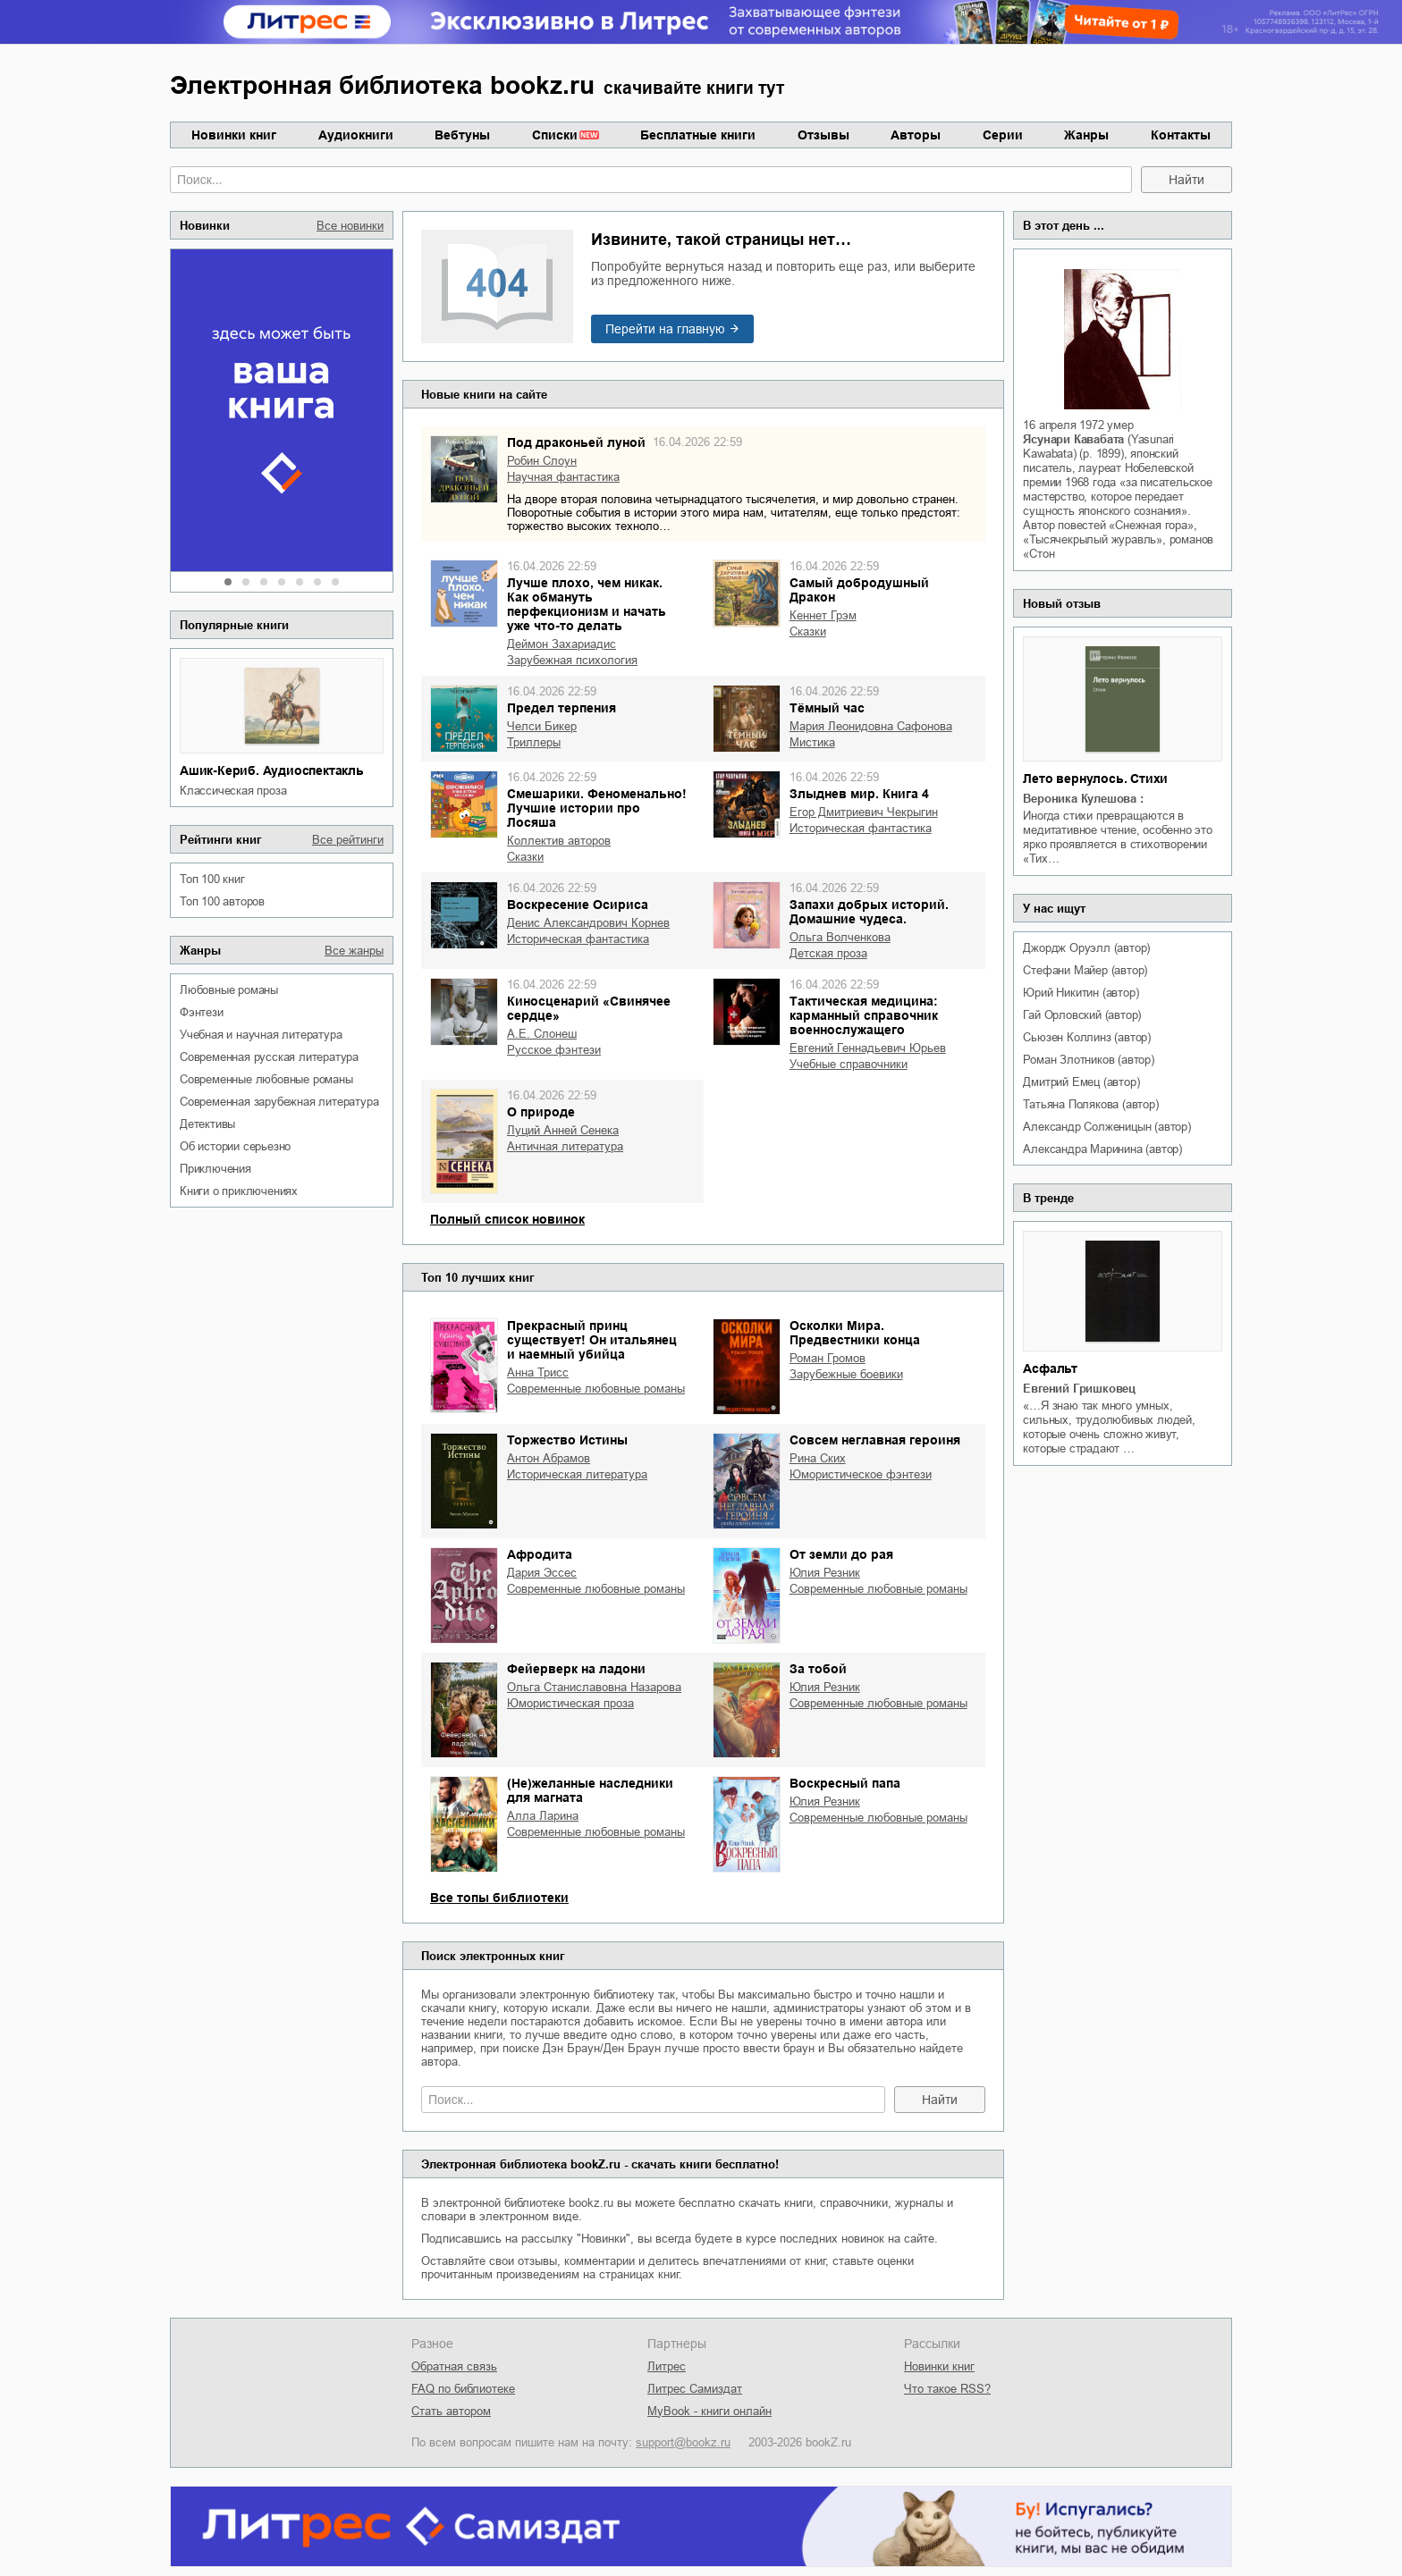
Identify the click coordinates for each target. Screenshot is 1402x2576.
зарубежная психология (572, 660)
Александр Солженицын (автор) (1106, 1126)
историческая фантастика (861, 828)
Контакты (1181, 135)
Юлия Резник (825, 1572)
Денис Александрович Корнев (588, 923)
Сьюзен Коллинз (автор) (1087, 1037)
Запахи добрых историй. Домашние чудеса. (869, 911)
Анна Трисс (538, 1372)
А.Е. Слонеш (542, 1033)
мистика (812, 742)
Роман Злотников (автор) (1088, 1059)
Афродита (539, 1554)
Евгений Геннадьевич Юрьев (868, 1048)
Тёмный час (827, 708)
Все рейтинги (348, 839)
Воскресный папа (845, 1783)
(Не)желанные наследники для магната (590, 1790)
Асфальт (1050, 1368)
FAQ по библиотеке (463, 2388)
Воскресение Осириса (577, 904)
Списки (555, 135)
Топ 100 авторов (222, 901)
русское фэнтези (554, 1049)
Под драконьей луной (576, 442)
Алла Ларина (543, 1816)
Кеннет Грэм (823, 615)
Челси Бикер (542, 726)
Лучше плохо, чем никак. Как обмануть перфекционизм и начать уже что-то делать (586, 604)
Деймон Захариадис (561, 644)
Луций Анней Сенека (563, 1130)
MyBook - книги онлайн (709, 2411)
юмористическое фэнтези (861, 1474)
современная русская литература (269, 1057)
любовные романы (229, 990)
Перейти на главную (665, 329)
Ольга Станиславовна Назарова (594, 1687)
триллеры (534, 742)
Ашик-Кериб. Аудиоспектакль (272, 770)
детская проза (828, 953)
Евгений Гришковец (1079, 1388)
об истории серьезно (235, 1146)
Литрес (666, 2366)
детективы (207, 1124)
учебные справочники (849, 1064)
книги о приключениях (239, 1191)
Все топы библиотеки (499, 1897)
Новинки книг (233, 135)
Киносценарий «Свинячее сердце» (589, 1008)
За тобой (818, 1669)
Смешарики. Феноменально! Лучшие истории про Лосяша (597, 808)
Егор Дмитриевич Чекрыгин (864, 812)
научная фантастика (563, 477)
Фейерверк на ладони (576, 1669)
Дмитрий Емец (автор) (1081, 1082)
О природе (541, 1112)
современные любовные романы (266, 1079)
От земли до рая (841, 1554)
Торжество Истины (567, 1440)
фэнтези (202, 1012)
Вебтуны (462, 135)
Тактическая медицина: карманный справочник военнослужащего (864, 1015)
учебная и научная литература (261, 1034)
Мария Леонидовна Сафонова (871, 726)
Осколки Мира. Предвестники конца (855, 1332)
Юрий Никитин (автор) (1080, 992)
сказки (808, 631)
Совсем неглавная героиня (875, 1440)
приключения (215, 1168)
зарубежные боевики (846, 1374)
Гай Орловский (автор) (1082, 1015)
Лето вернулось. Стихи (1095, 778)
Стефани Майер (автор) (1085, 970)
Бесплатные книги (698, 135)
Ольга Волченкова (840, 937)
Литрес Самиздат (694, 2388)
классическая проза (233, 790)
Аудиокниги (355, 135)
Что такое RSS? (947, 2388)
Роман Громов (828, 1358)
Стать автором (451, 2411)
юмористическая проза (570, 1703)
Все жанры (354, 950)
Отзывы (823, 135)
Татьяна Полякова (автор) (1090, 1104)
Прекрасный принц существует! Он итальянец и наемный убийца (592, 1339)
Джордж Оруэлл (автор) (1086, 948)
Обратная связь (454, 2366)
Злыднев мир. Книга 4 (859, 794)
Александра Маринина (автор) (1102, 1149)
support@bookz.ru (683, 2442)
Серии (1003, 135)
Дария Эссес (542, 1572)
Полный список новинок (507, 1219)
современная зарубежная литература (279, 1101)
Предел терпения (561, 708)
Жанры (1086, 135)
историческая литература (577, 1474)
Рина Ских (818, 1458)
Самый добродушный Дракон (859, 590)
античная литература (565, 1146)
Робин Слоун (542, 460)
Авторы (916, 135)
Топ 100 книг (212, 879)
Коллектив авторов (559, 840)
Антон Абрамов (548, 1458)
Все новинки (350, 225)
